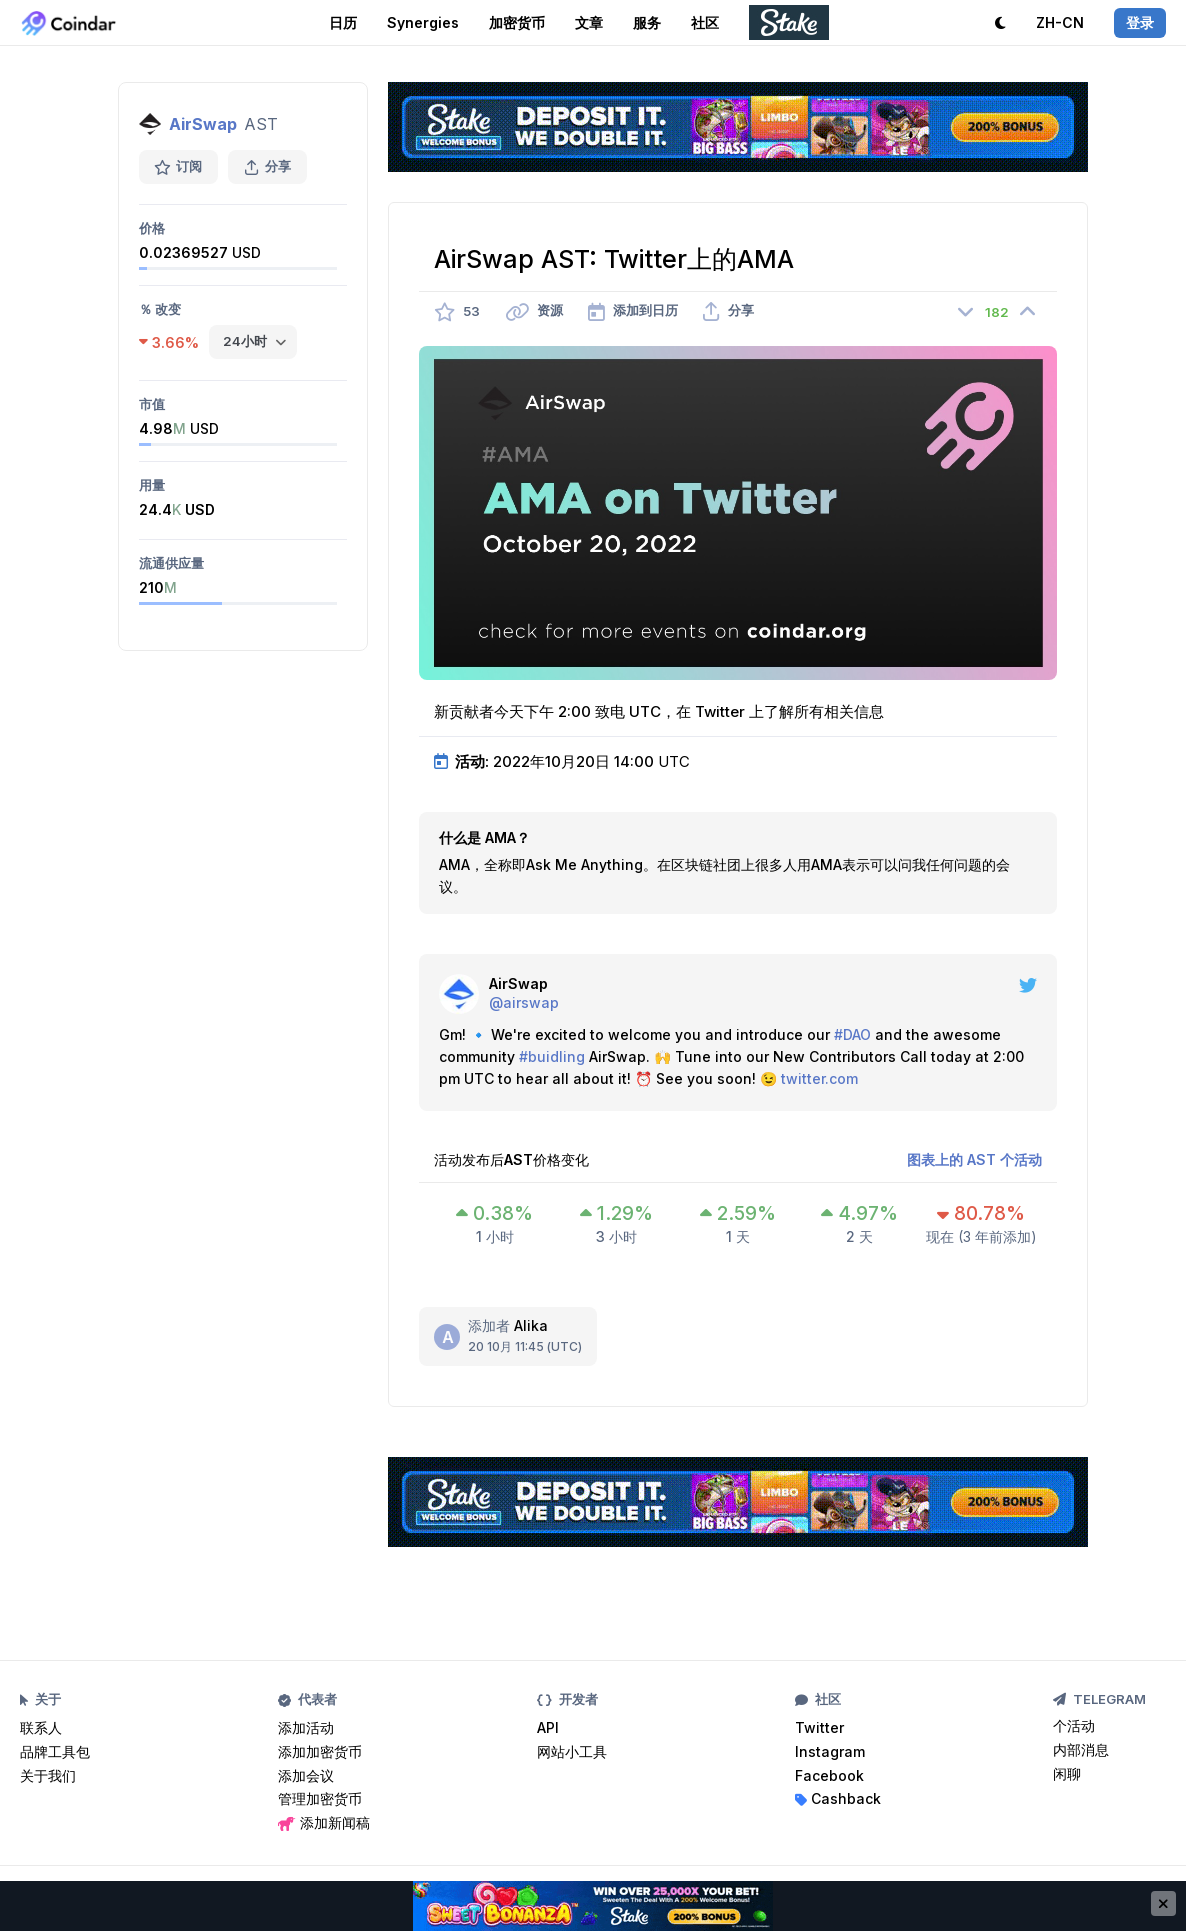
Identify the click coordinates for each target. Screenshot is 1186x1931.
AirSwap (203, 124)
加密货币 (517, 22)
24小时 (245, 341)
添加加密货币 (320, 1751)
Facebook (829, 1775)
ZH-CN (1060, 22)
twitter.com (819, 1078)
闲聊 (1067, 1773)
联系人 (41, 1727)
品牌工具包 (55, 1751)
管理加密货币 (320, 1798)
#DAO (852, 1034)
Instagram (830, 1751)
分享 (267, 166)
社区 (705, 22)
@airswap (524, 1002)
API (548, 1727)
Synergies (423, 22)
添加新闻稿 (324, 1822)
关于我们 (48, 1775)
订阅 (178, 166)
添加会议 (306, 1775)
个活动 (1074, 1725)
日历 (343, 22)
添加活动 (306, 1727)
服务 (647, 22)
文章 (589, 22)
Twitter (819, 1727)
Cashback (838, 1798)
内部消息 (1081, 1749)
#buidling (552, 1056)
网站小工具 (572, 1751)
